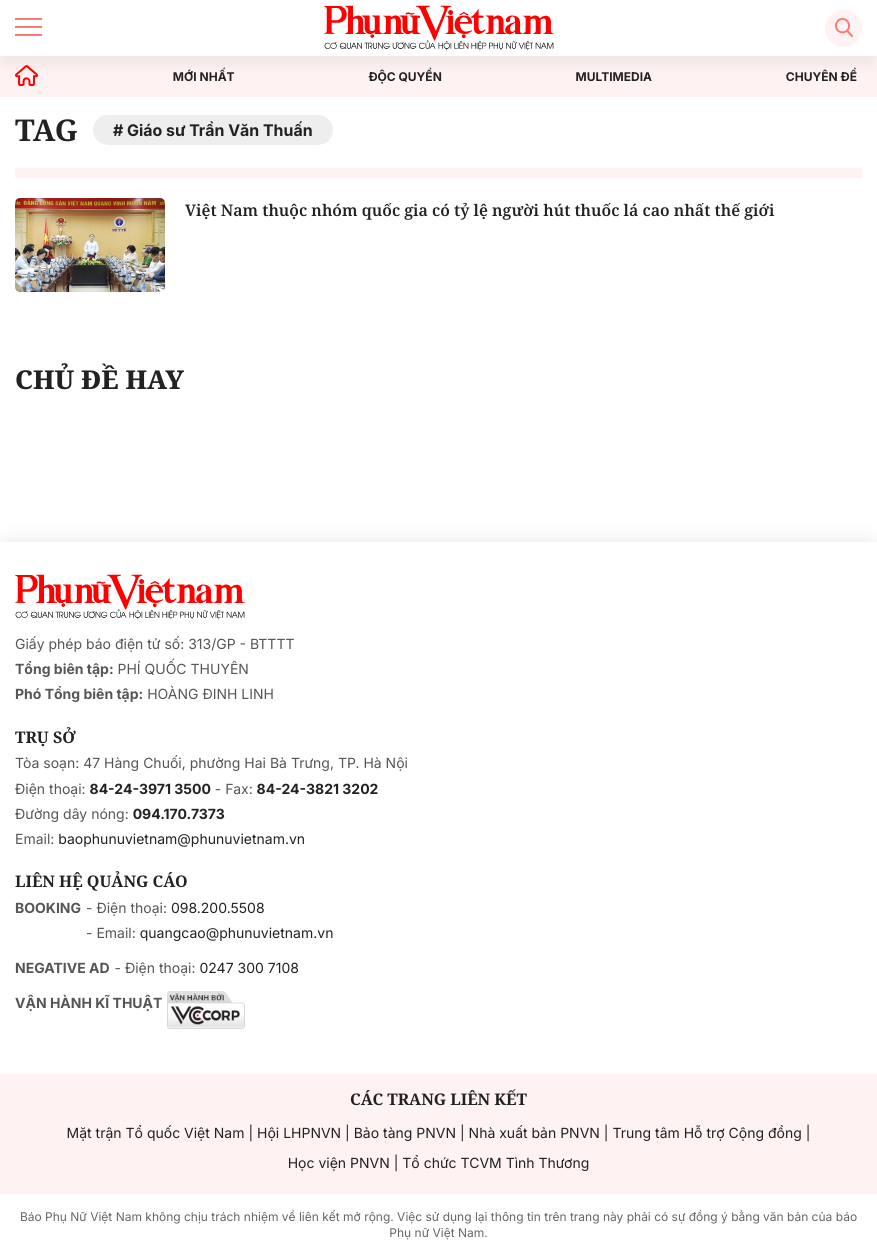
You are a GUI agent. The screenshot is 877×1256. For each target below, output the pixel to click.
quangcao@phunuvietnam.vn (237, 933)
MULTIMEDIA (614, 77)
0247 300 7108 (248, 968)
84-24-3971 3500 (150, 789)
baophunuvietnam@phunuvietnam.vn (181, 839)
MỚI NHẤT (204, 77)
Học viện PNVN (339, 1163)
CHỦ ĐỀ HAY (99, 379)
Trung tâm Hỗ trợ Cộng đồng (706, 1133)
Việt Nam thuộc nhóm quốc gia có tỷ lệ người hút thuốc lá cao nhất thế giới (479, 210)
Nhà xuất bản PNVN (534, 1133)
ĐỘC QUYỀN (404, 77)
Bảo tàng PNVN (405, 1133)
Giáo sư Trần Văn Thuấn (220, 130)
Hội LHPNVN (299, 1133)
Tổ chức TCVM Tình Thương (495, 1163)
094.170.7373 (179, 814)
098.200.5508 (218, 908)
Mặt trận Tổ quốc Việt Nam (156, 1133)
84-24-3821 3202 (318, 789)
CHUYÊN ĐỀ (821, 77)
